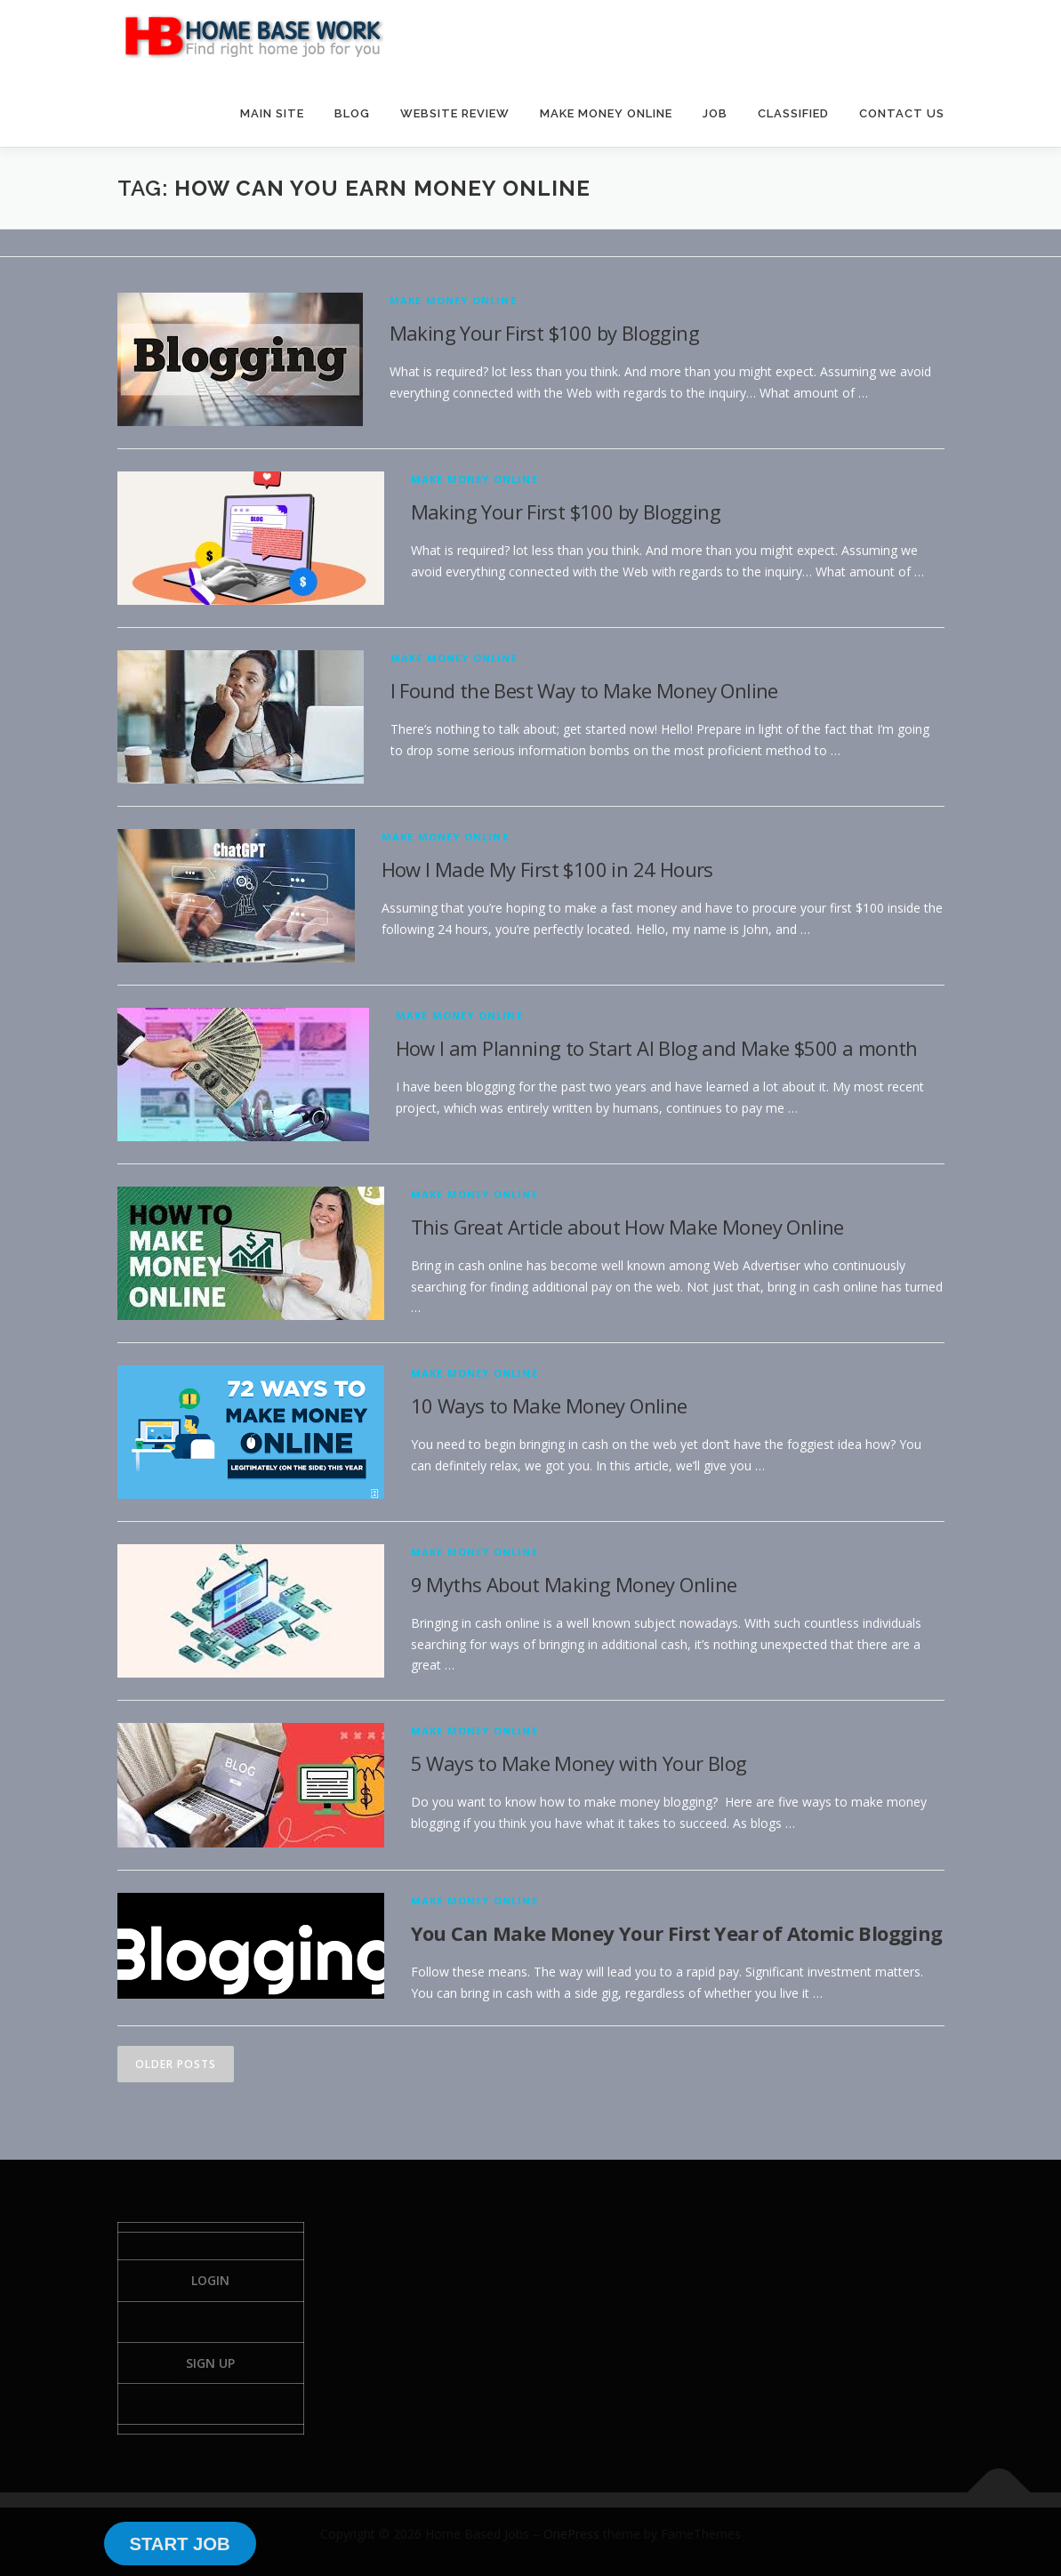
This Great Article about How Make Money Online (627, 1226)
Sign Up (210, 2363)
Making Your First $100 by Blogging (545, 332)
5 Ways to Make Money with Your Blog (579, 1763)
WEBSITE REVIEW (455, 113)
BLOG (352, 113)
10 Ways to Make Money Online (549, 1405)
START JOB (179, 2544)
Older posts (175, 2064)
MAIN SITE (272, 113)
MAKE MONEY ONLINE (606, 113)
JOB (715, 113)
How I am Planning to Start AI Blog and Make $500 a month (657, 1047)
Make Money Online (453, 300)
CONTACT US (901, 113)
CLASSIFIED (793, 113)
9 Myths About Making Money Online (574, 1584)
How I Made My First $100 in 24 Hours (547, 869)
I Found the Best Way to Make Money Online (584, 690)
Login (210, 2280)
